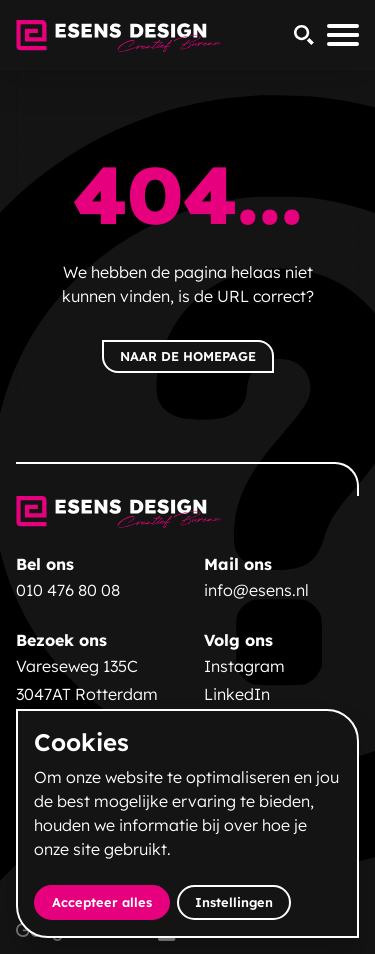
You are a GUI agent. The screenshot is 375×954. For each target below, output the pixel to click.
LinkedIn (237, 694)
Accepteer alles (111, 901)
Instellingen (234, 902)
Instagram (244, 666)
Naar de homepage (188, 356)
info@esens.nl (256, 590)
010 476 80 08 (68, 590)
